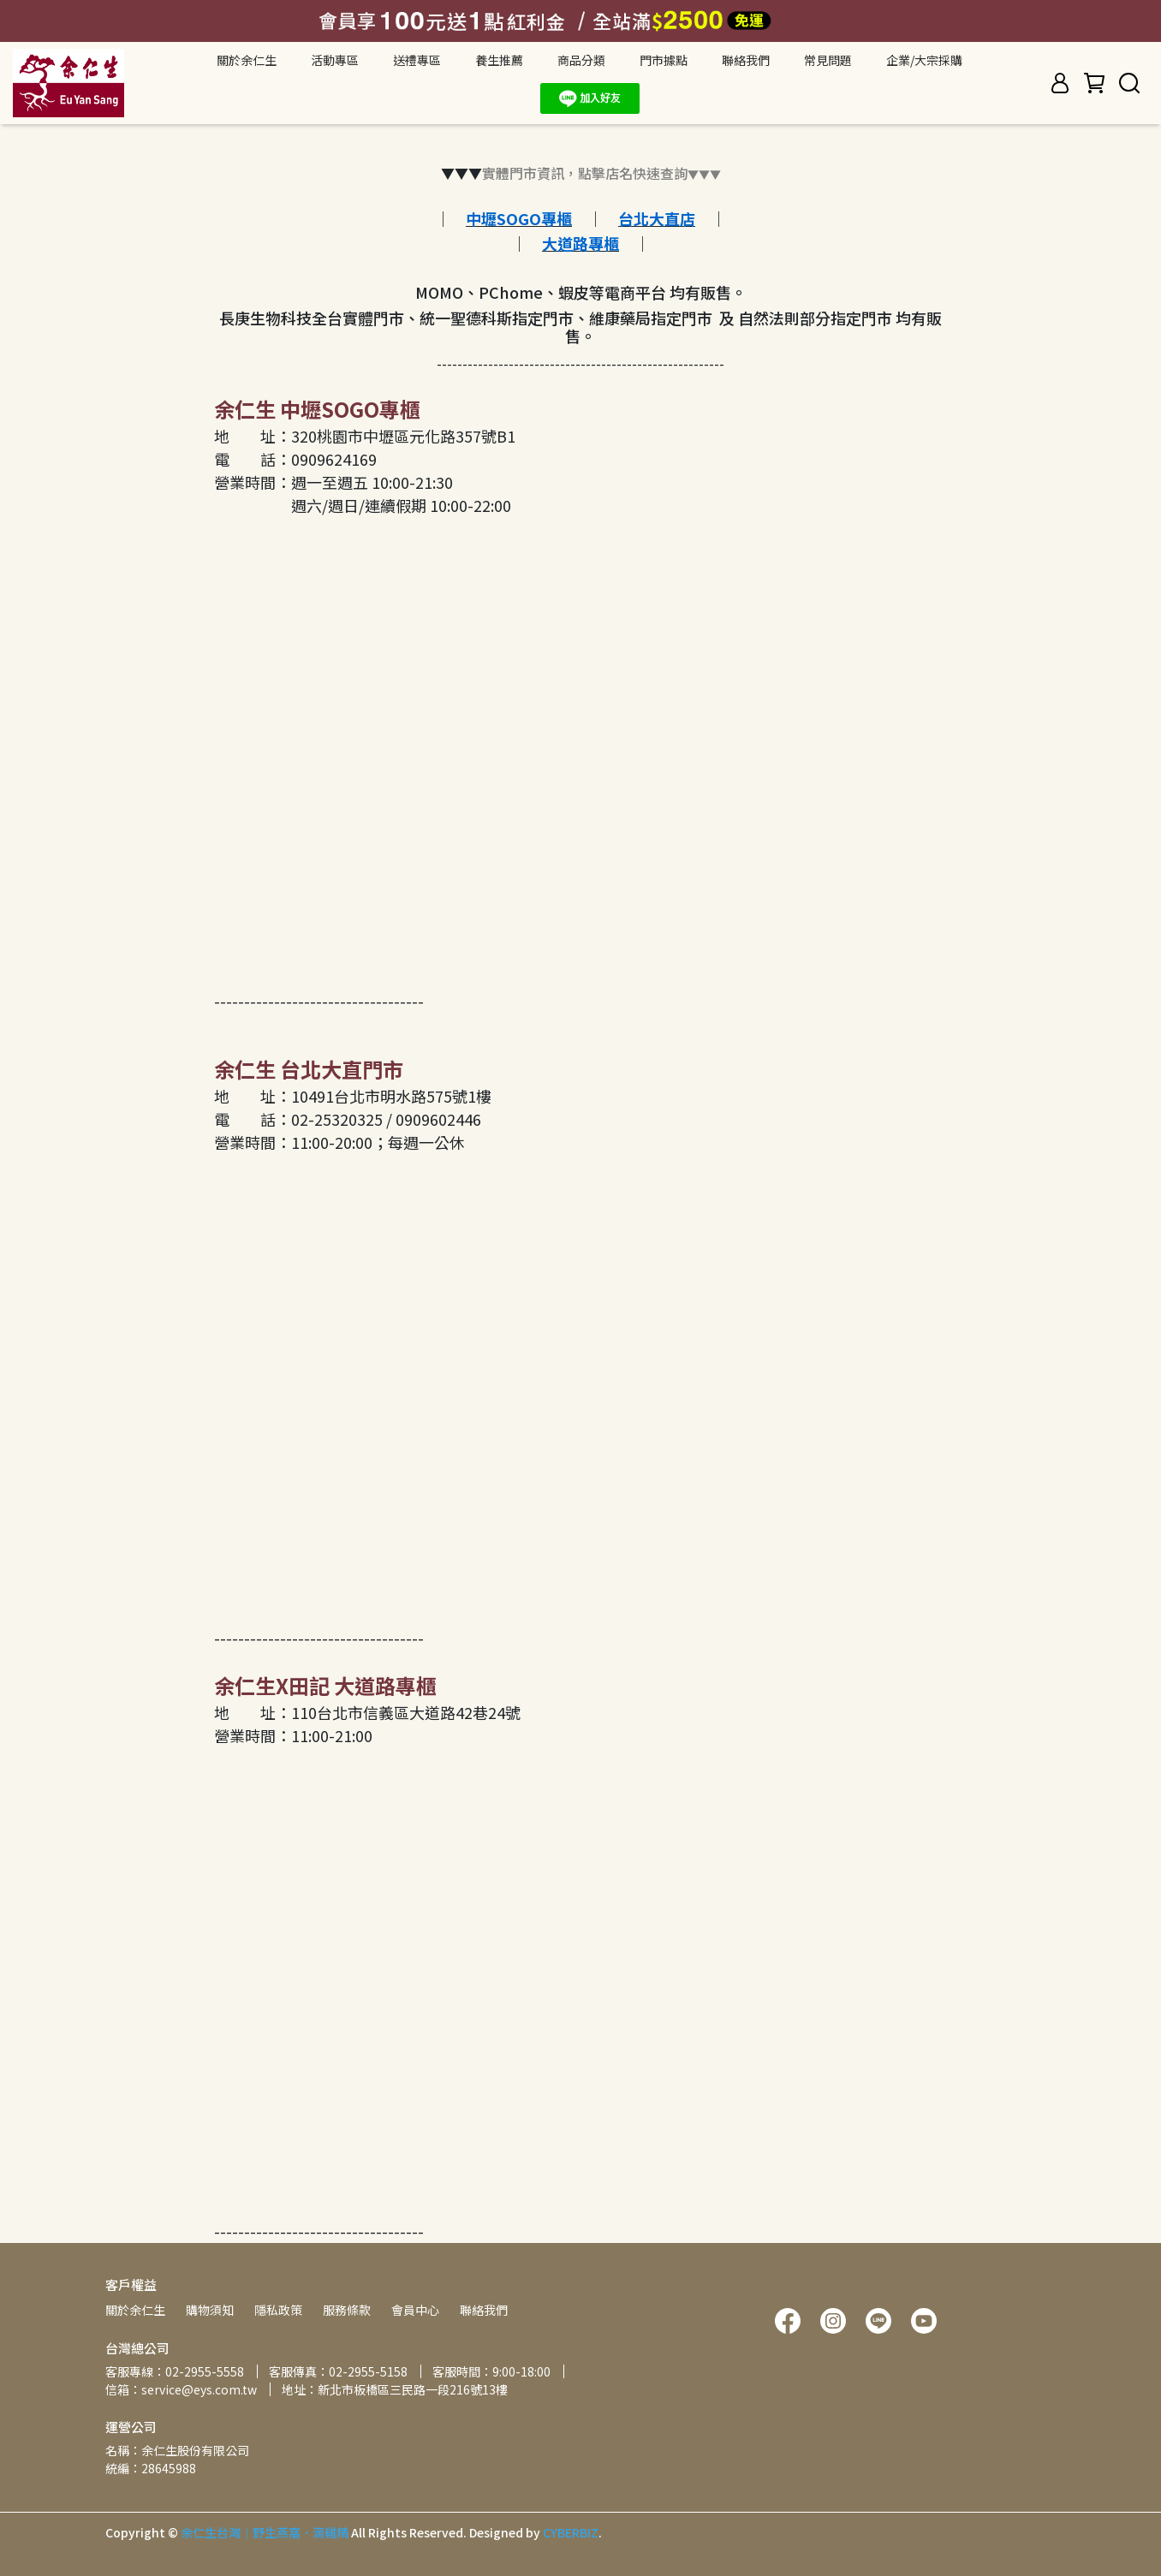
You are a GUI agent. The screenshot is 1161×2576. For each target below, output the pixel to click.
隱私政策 (278, 2309)
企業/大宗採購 (924, 59)
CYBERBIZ (570, 2532)
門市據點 (664, 59)
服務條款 (347, 2309)
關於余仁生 (135, 2309)
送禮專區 (417, 59)
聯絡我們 (746, 59)
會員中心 (415, 2309)
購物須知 (210, 2309)
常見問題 (828, 59)
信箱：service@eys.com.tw (181, 2389)
